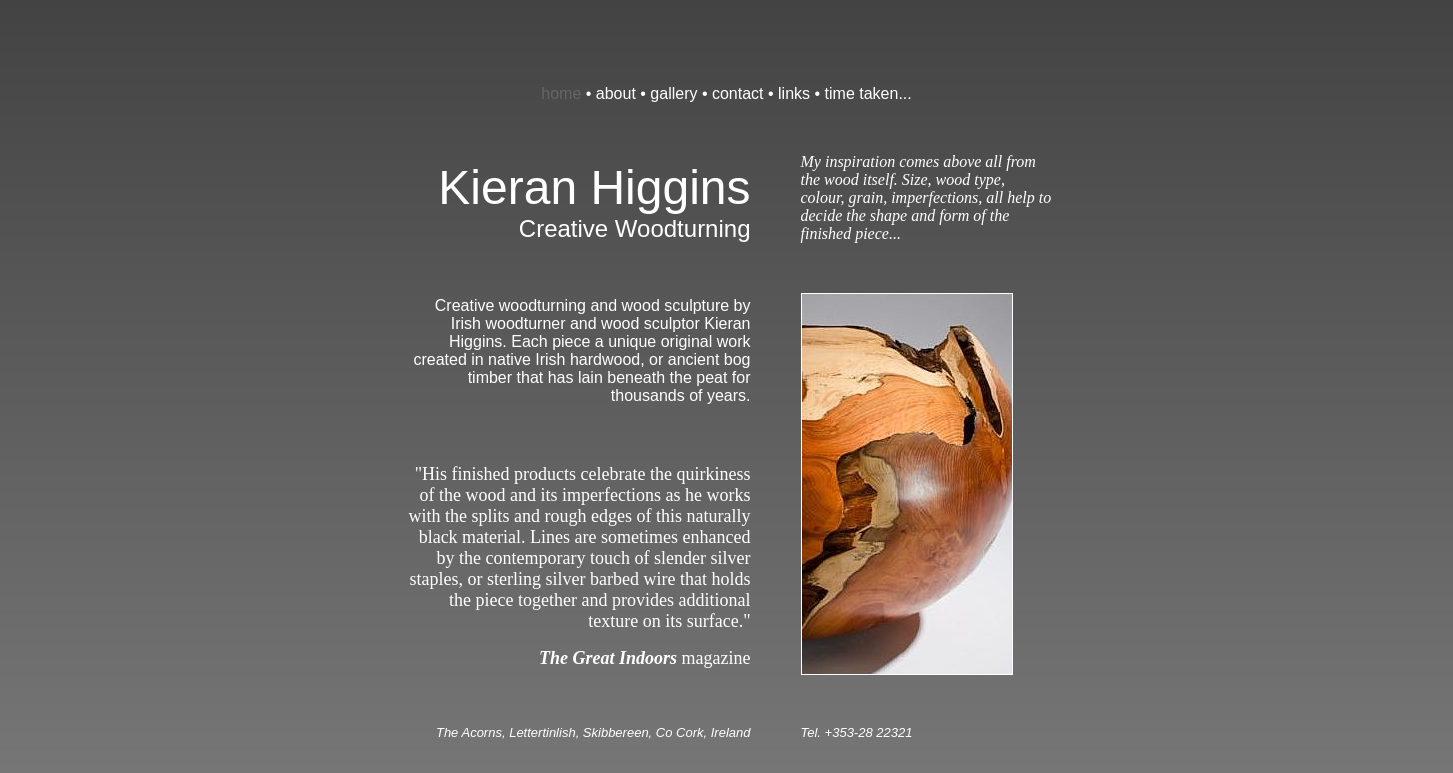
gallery (673, 93)
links (794, 93)
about (616, 93)
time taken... (868, 93)
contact (738, 93)
